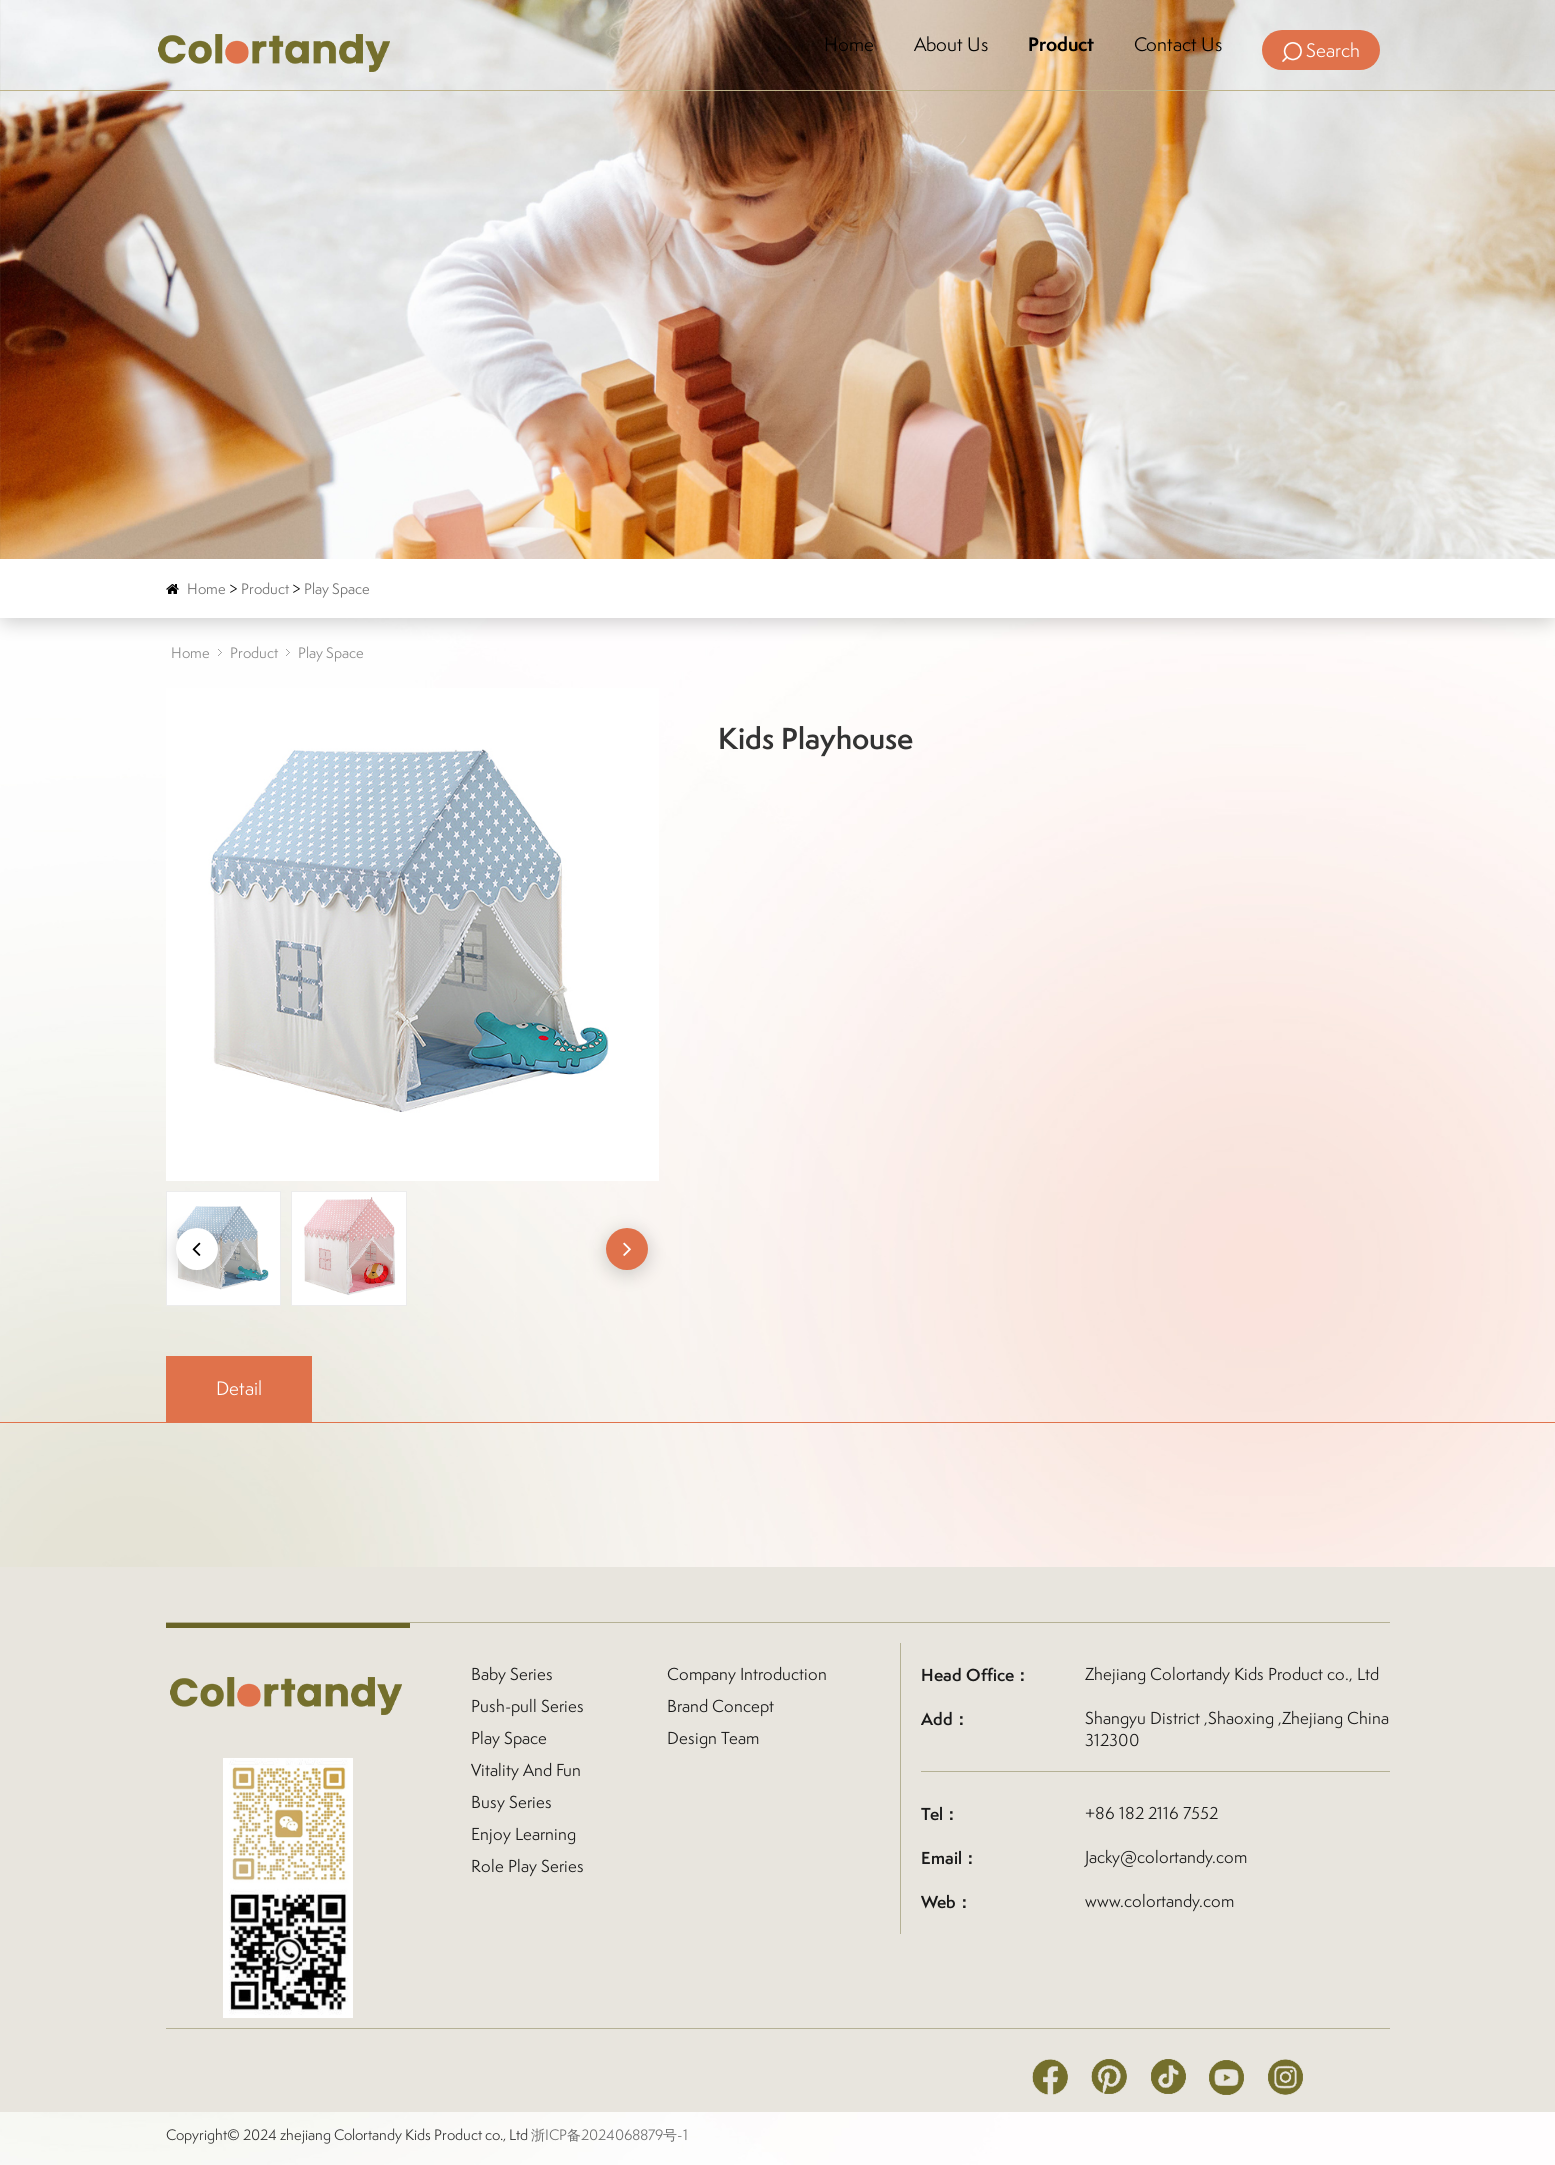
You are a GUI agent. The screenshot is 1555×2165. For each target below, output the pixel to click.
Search (1321, 50)
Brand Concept (720, 1706)
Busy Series (511, 1802)
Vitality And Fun (526, 1770)
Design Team (713, 1738)
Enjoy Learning (523, 1834)
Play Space (337, 588)
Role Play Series (527, 1866)
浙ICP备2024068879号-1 (609, 2134)
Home (849, 45)
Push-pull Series (527, 1706)
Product (1061, 45)
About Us (951, 45)
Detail (239, 1388)
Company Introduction (747, 1674)
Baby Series (512, 1674)
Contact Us (1178, 45)
